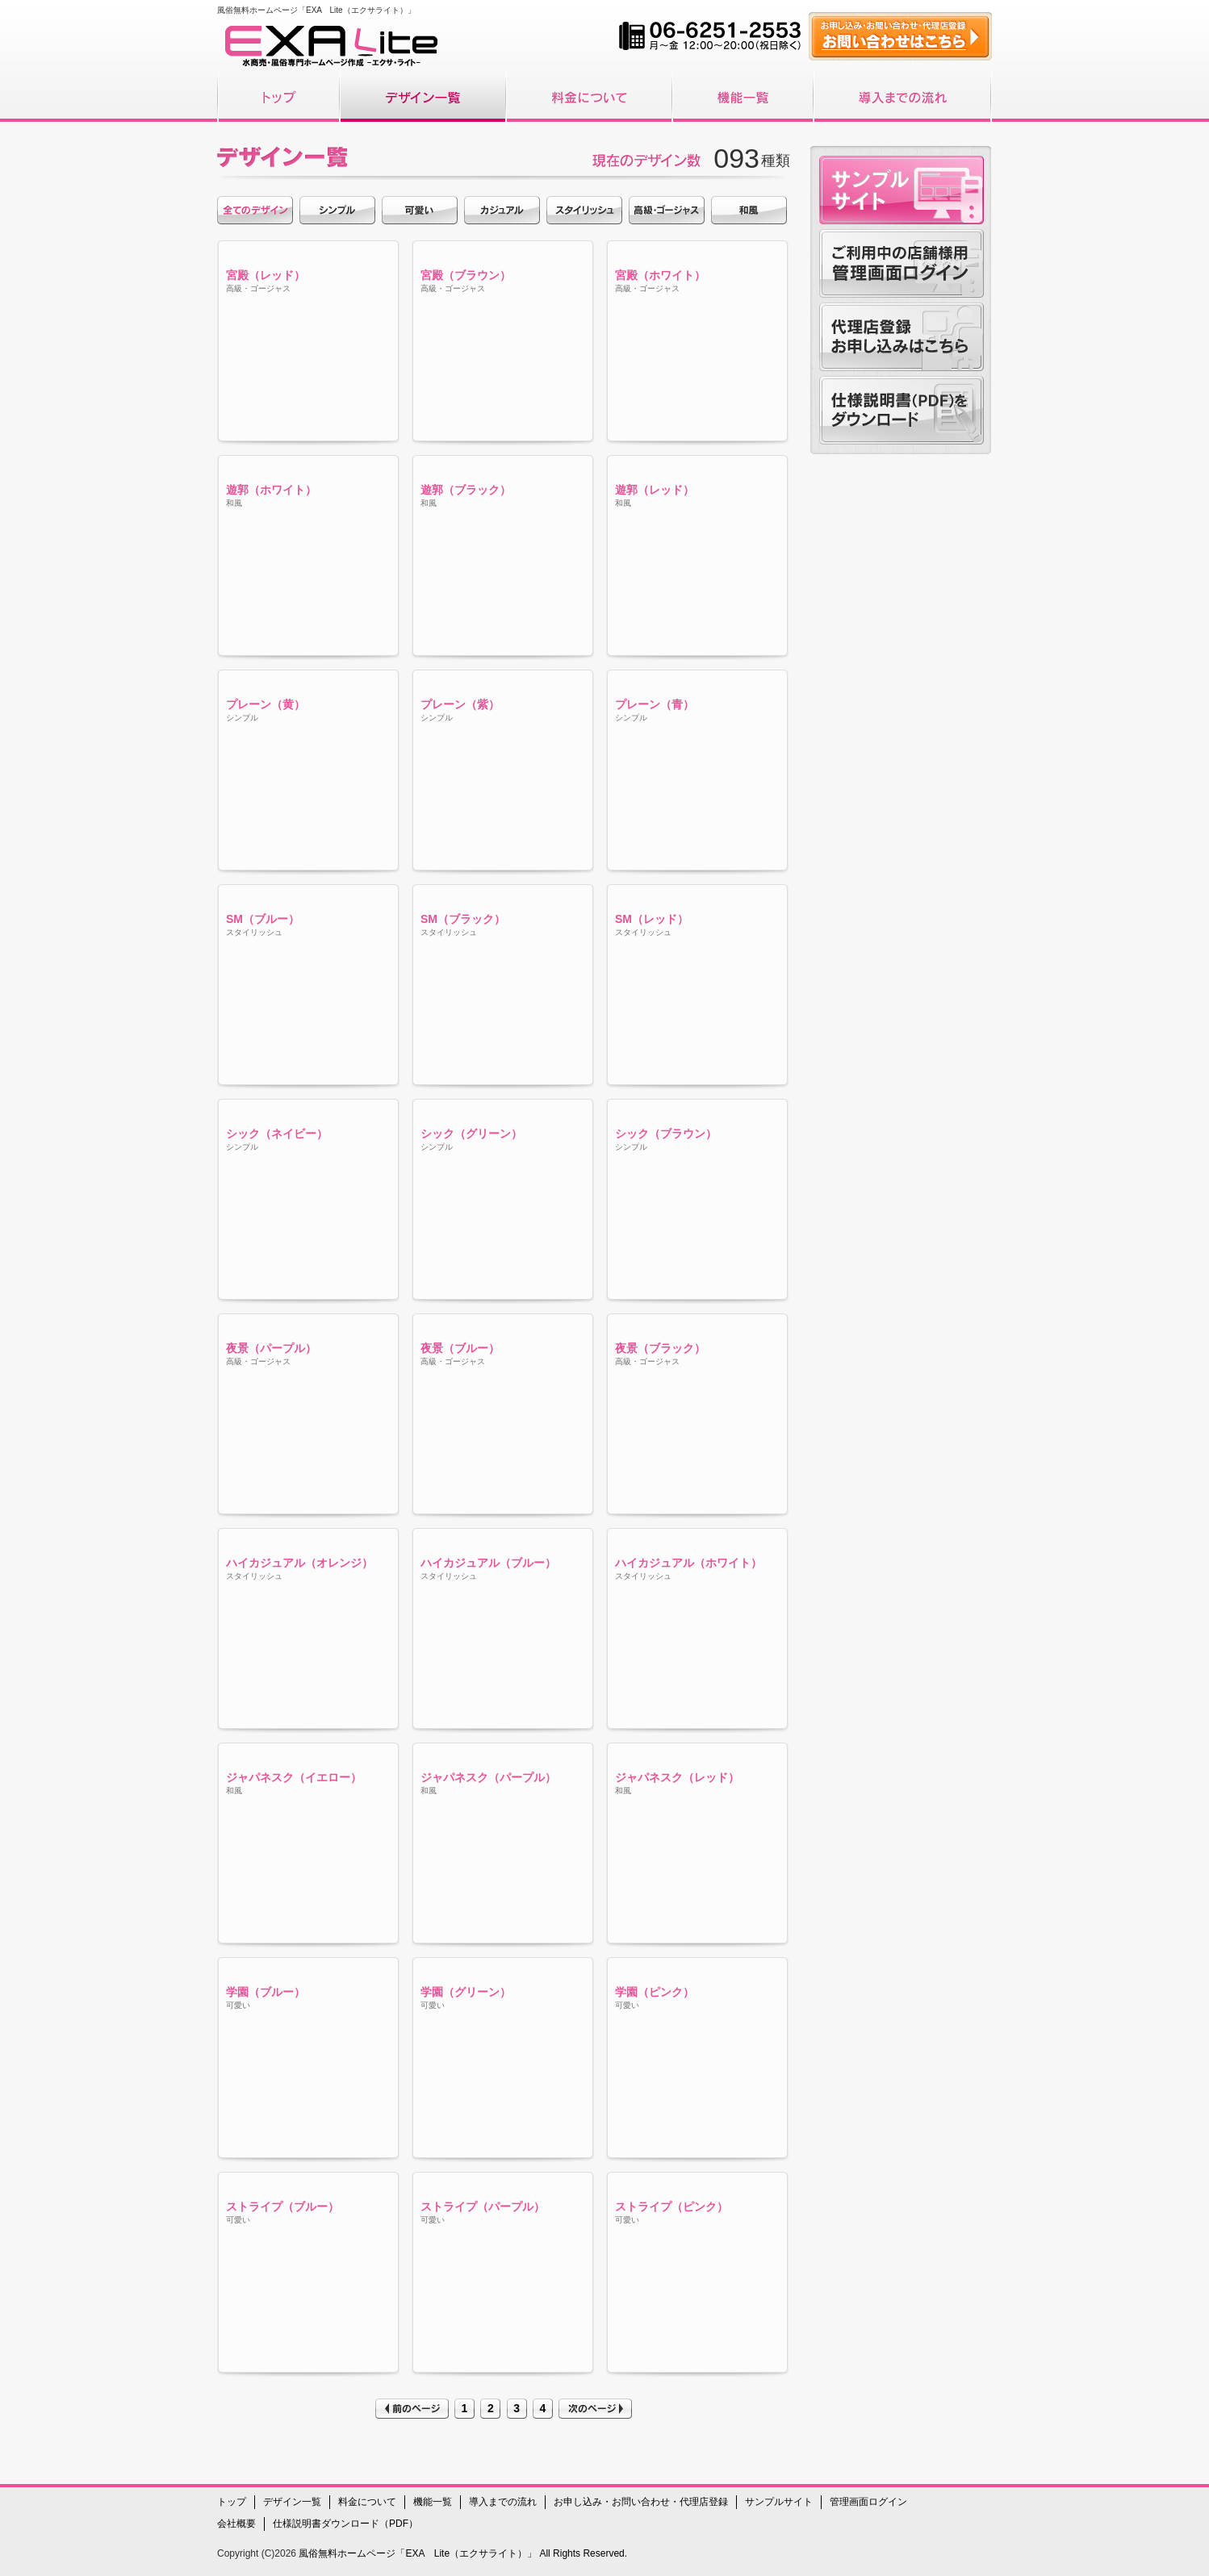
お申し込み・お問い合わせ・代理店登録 (641, 2501)
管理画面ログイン (868, 2501)
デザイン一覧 (292, 2501)
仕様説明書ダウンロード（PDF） (345, 2523)
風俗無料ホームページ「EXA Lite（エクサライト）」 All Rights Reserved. (461, 2553)
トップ (231, 2501)
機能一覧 (432, 2501)
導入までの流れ (503, 2501)
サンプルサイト (779, 2501)
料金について (367, 2501)
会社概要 (236, 2523)
